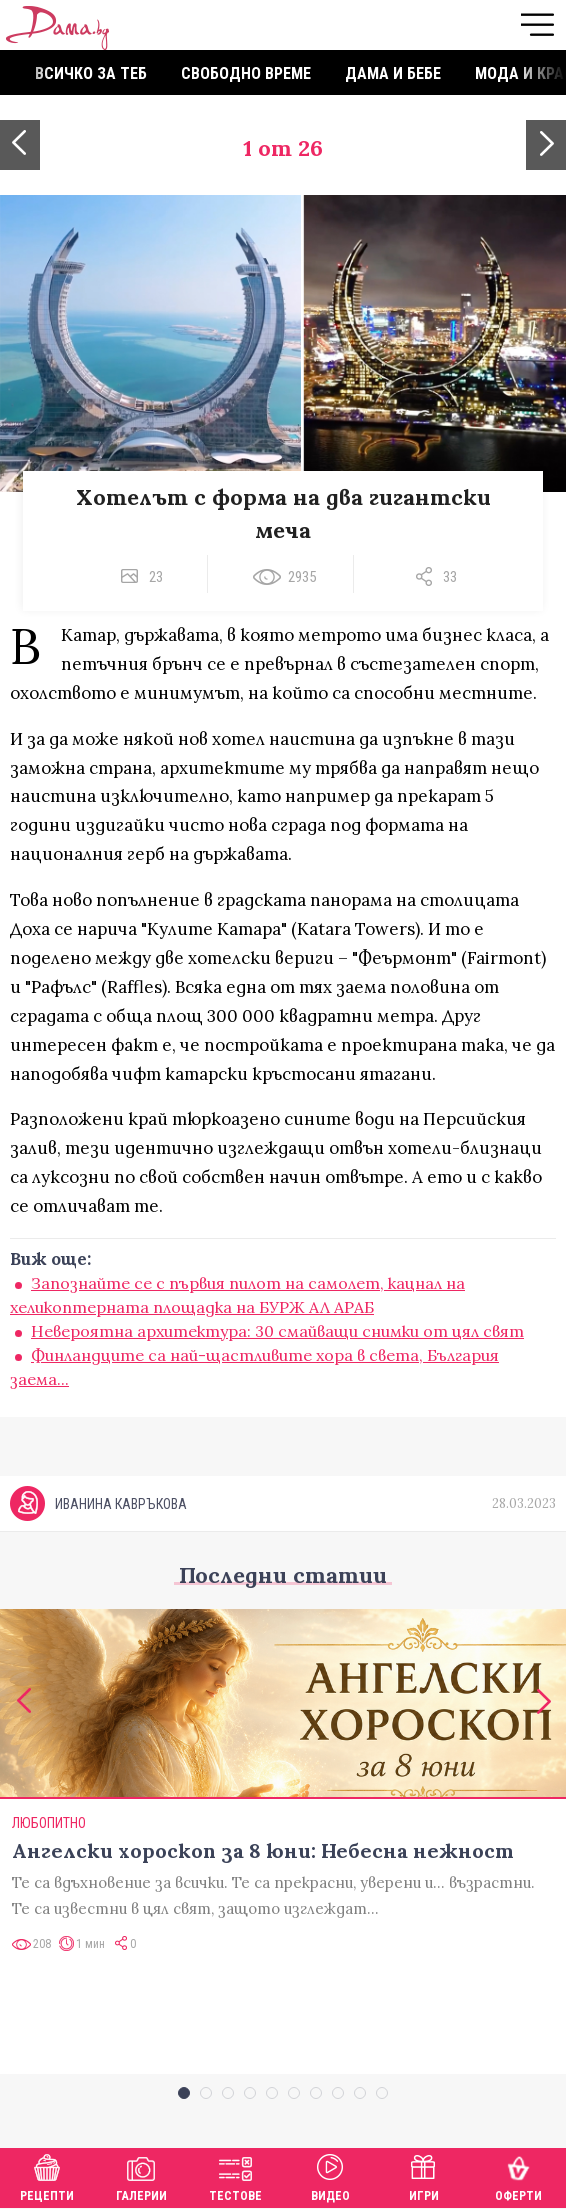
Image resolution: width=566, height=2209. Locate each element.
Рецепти (47, 2175)
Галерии (141, 2175)
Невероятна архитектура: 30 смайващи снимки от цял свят (277, 1331)
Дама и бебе (393, 73)
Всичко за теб (91, 73)
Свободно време (246, 73)
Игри (424, 2175)
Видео (330, 2175)
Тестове (235, 2175)
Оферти (518, 2175)
